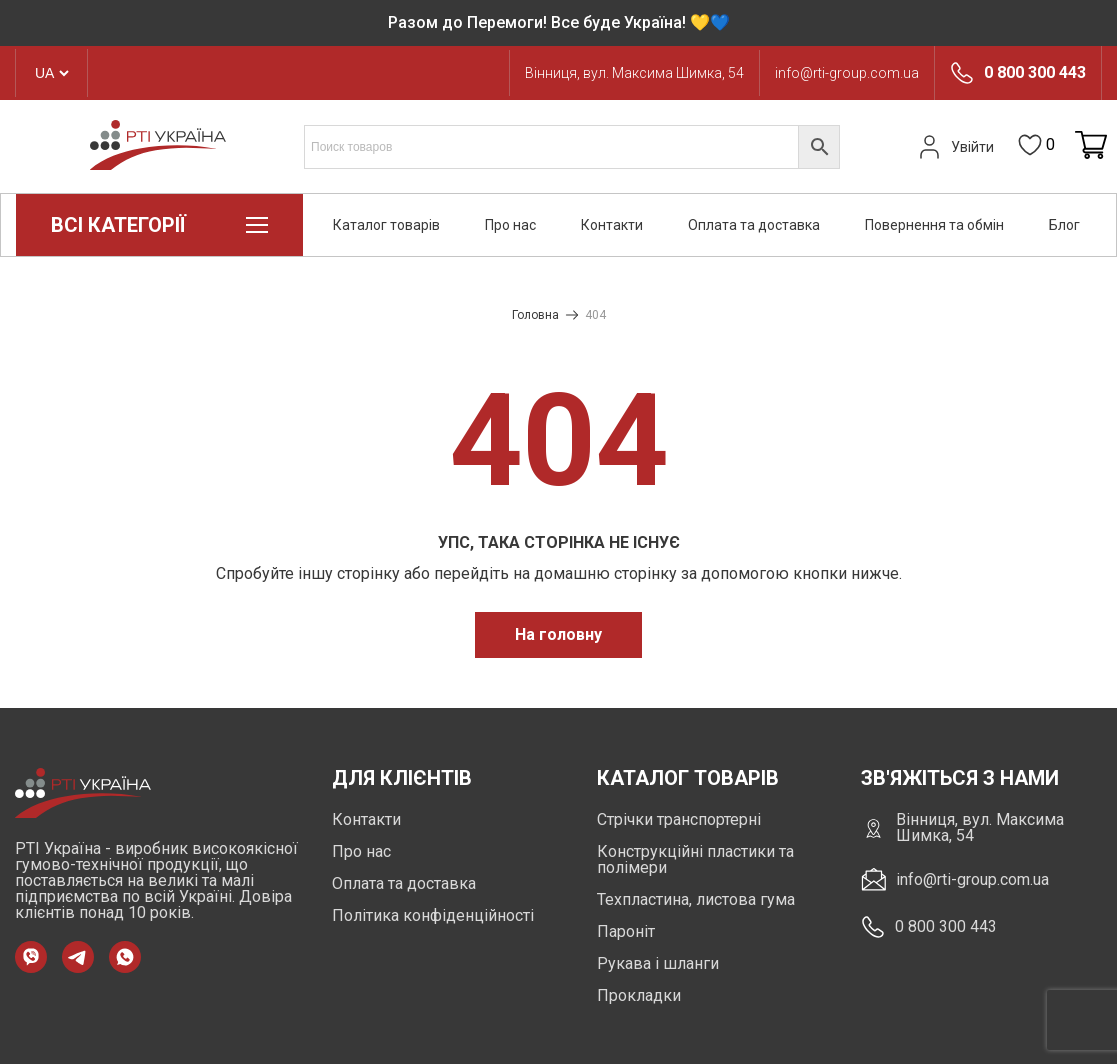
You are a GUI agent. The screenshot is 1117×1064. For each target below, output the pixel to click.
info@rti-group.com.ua (847, 73)
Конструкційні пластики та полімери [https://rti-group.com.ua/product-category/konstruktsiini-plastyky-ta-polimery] (695, 859)
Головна (535, 315)
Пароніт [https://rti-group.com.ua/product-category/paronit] (626, 931)
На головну (558, 634)
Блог (1064, 225)
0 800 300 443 (1035, 73)
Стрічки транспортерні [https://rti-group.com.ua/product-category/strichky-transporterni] (679, 819)
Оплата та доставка (754, 225)
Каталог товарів (386, 225)
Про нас (510, 225)
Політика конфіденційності (433, 915)
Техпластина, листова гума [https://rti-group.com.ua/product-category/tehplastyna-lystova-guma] (696, 899)
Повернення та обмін (934, 225)
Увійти (954, 147)
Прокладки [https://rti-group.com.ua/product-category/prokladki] (639, 995)
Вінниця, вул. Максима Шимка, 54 (634, 73)
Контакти (612, 225)
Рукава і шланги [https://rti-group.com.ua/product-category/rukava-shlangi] (658, 963)
